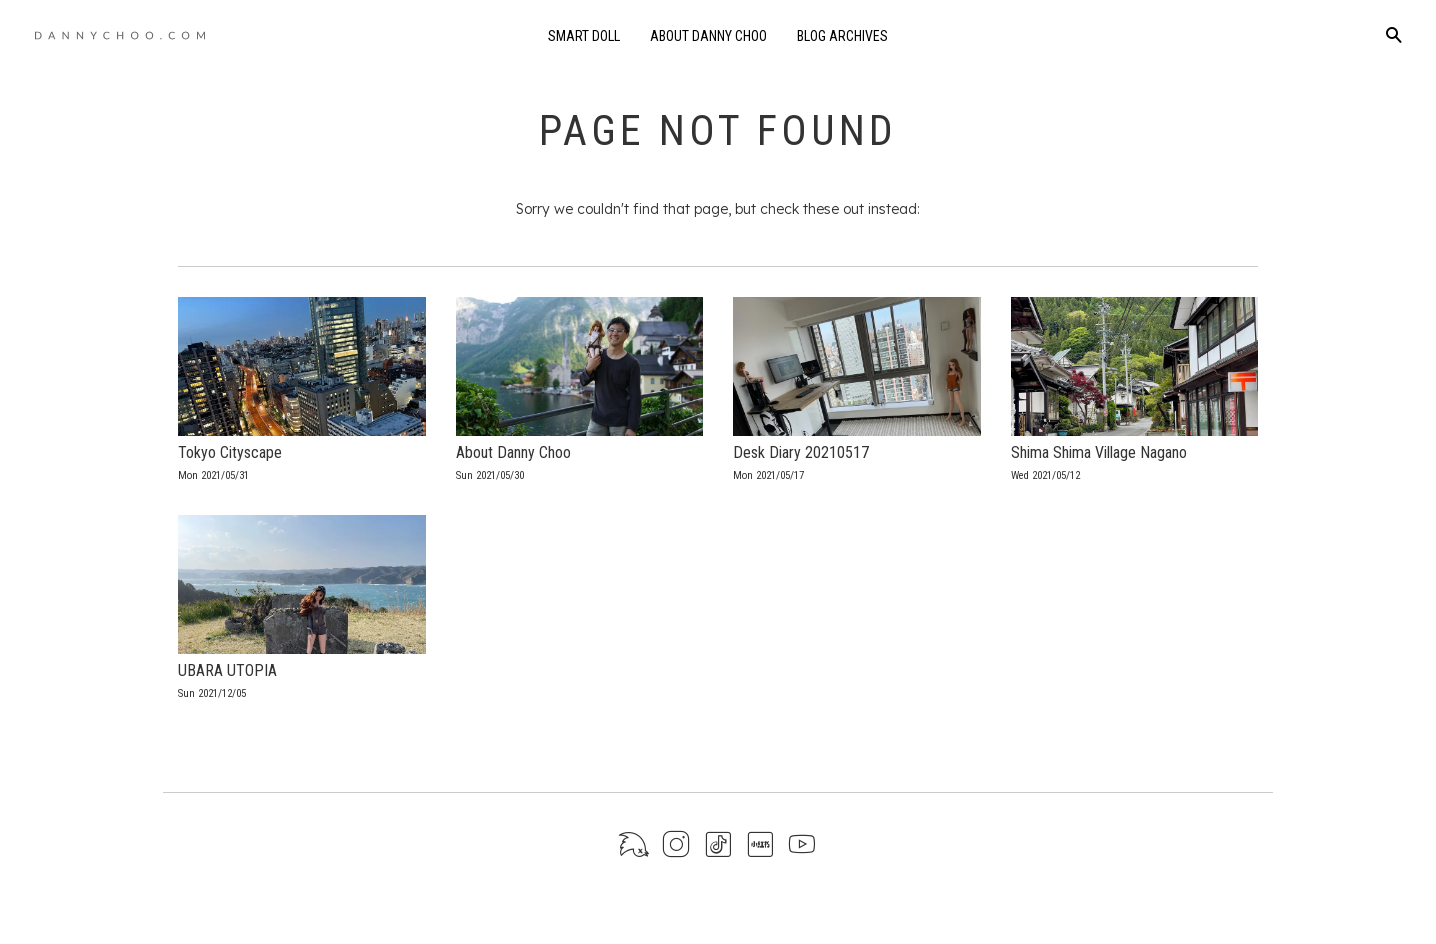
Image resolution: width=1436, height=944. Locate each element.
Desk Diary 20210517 (801, 452)
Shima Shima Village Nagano (1099, 452)
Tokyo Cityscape (230, 452)
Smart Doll (584, 36)
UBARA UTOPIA (227, 670)
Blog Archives (842, 36)
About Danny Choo (708, 36)
